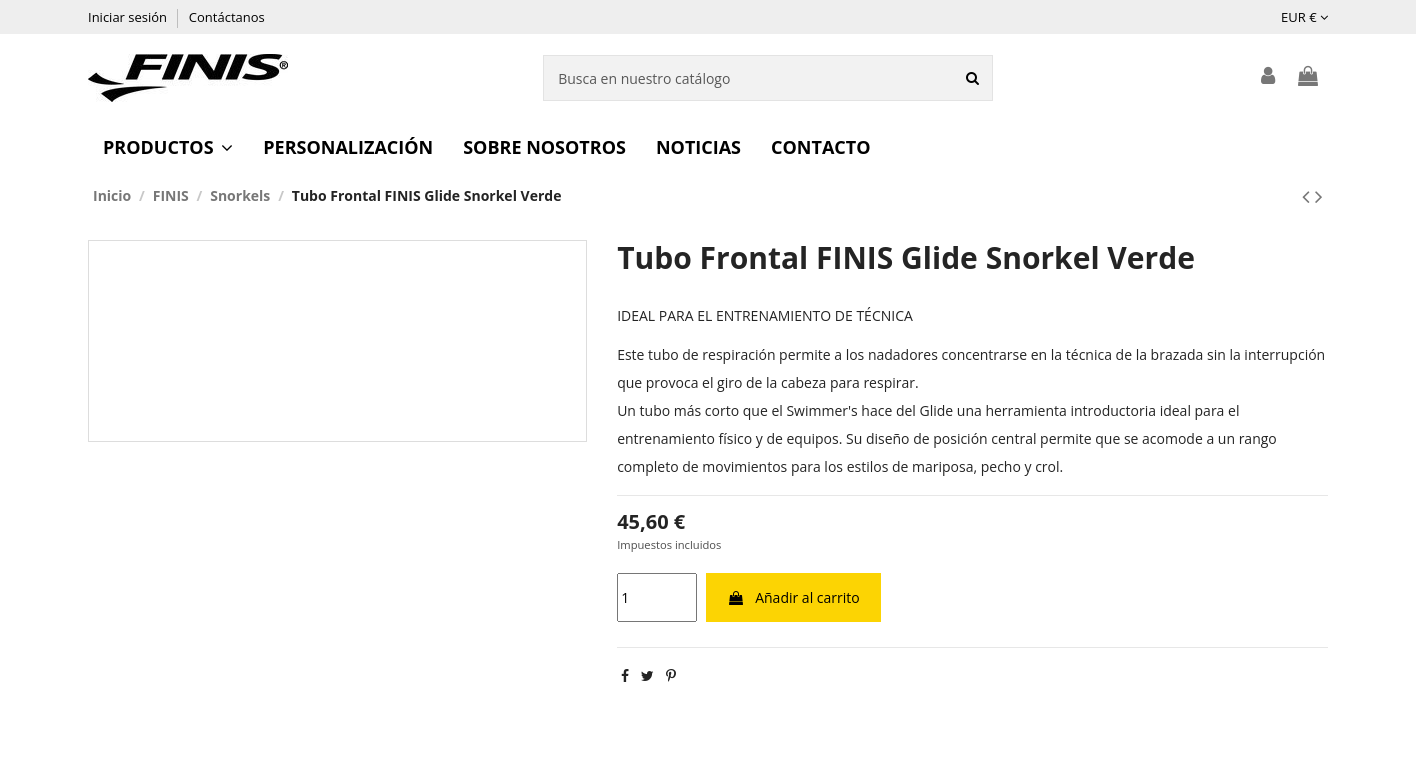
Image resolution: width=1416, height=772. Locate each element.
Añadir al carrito (793, 597)
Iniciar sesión (129, 17)
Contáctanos (227, 17)
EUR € (1304, 17)
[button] (168, 147)
